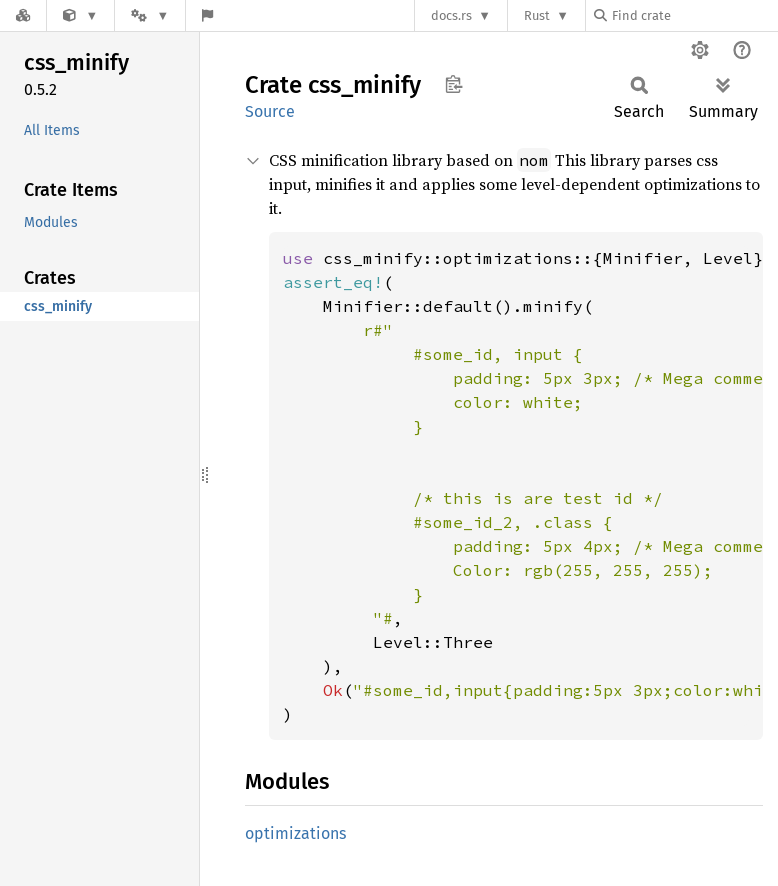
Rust (537, 15)
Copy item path (453, 84)
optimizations (295, 833)
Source (270, 111)
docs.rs (451, 15)
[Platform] (150, 15)
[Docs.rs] (23, 15)
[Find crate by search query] (694, 15)
